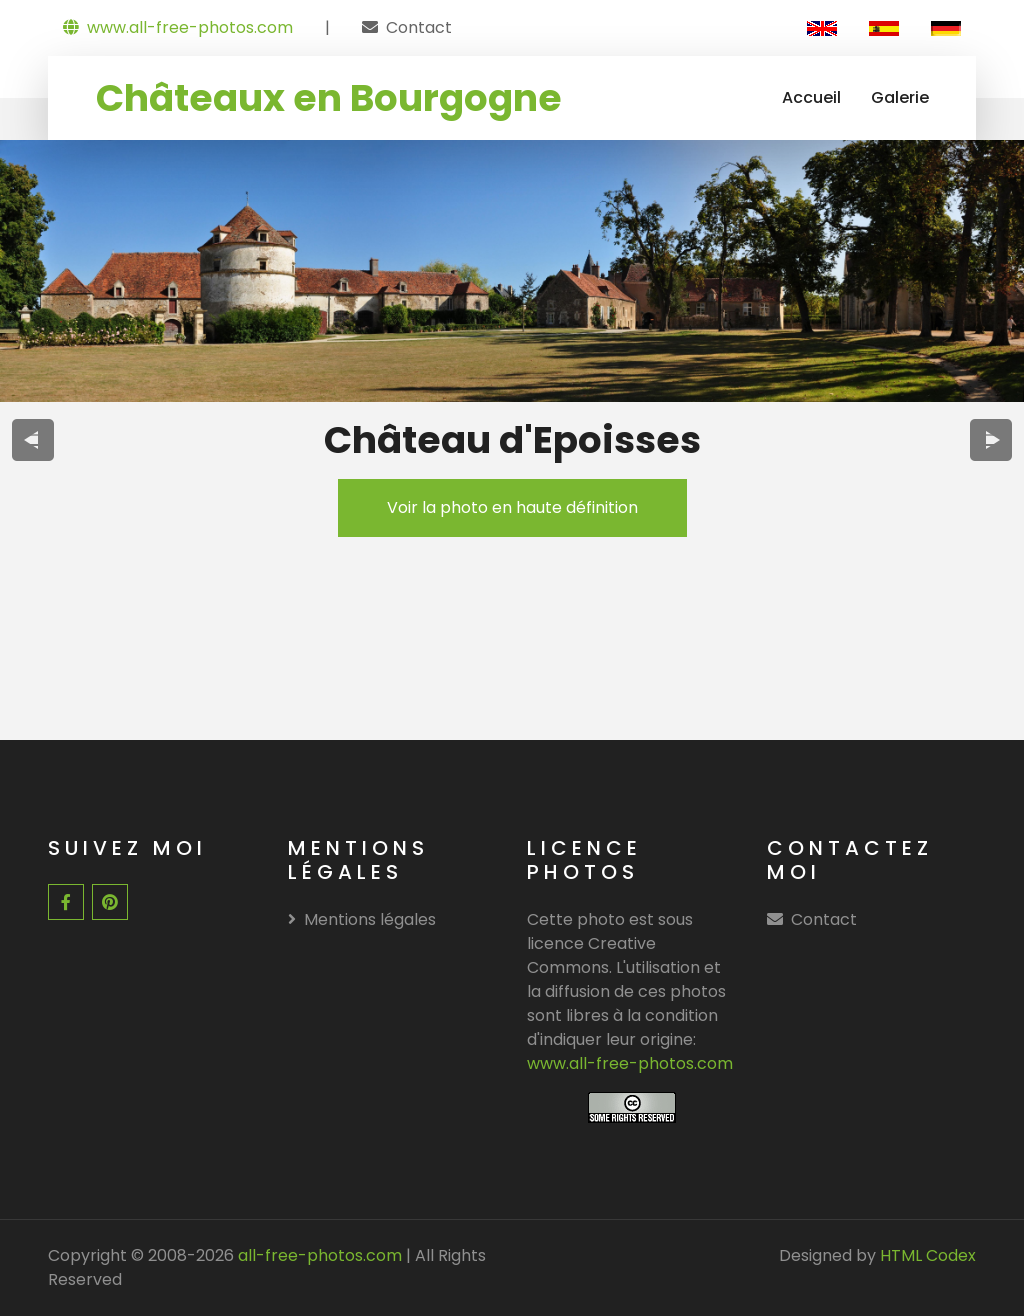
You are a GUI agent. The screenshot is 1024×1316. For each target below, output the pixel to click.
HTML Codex (928, 1255)
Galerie (900, 97)
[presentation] (33, 440)
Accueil (811, 97)
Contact (419, 27)
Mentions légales (362, 919)
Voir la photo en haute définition (512, 507)
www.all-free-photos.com (178, 27)
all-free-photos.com (318, 1255)
